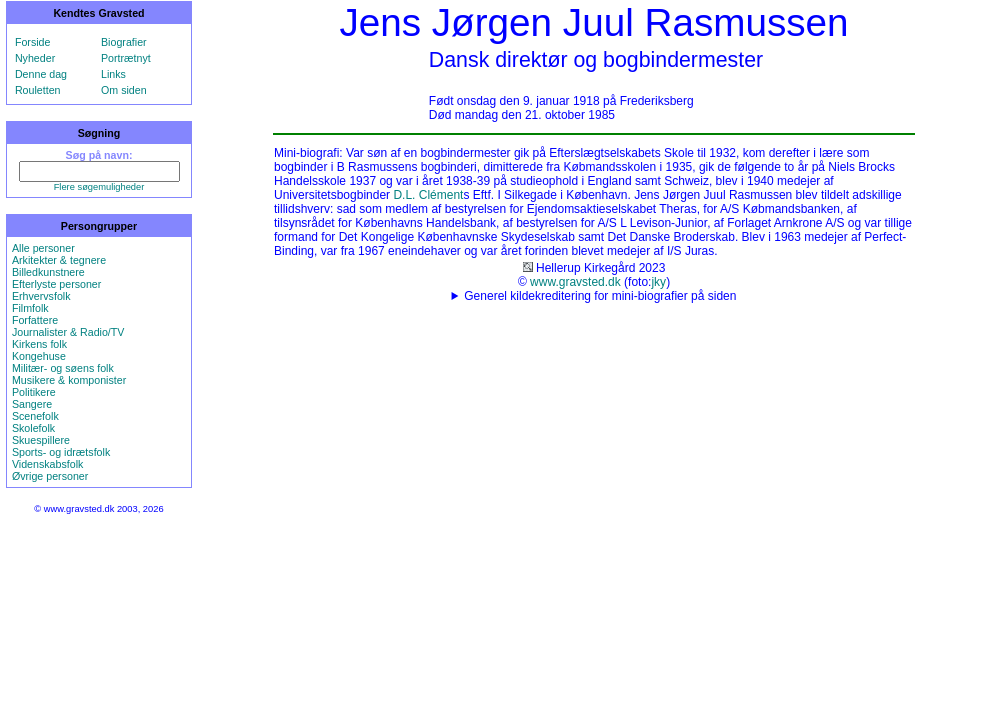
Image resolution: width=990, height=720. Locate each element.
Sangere (32, 404)
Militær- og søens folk (63, 368)
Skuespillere (41, 440)
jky (658, 282)
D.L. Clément (428, 195)
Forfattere (35, 320)
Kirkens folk (39, 344)
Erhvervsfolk (41, 296)
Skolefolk (33, 428)
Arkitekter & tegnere (59, 260)
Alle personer (43, 248)
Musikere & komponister (69, 380)
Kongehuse (39, 356)
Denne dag (41, 74)
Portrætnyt (126, 58)
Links (113, 74)
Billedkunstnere (48, 272)
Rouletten (38, 90)
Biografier (124, 42)
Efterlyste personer (56, 284)
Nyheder (35, 58)
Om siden (124, 90)
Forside (33, 42)
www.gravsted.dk (575, 282)
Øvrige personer (50, 476)
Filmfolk (30, 308)
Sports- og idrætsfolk (61, 452)
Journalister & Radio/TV (68, 332)
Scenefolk (35, 416)
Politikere (34, 392)
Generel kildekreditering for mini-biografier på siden (600, 296)
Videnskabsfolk (47, 464)
